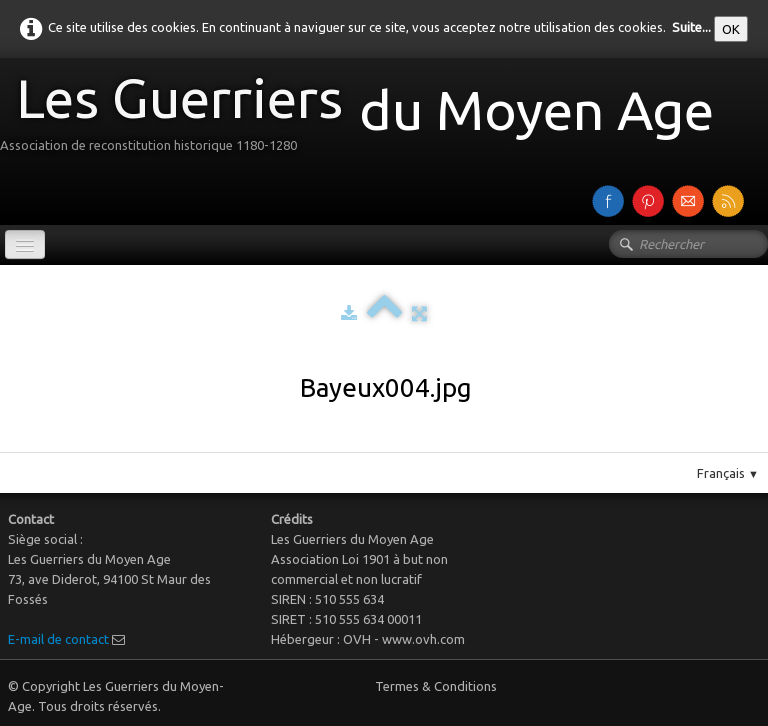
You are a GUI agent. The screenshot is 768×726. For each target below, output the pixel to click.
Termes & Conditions (436, 686)
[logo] (364, 118)
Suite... (691, 27)
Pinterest (404, 444)
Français (728, 473)
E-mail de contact (58, 639)
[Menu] (25, 244)
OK (731, 29)
